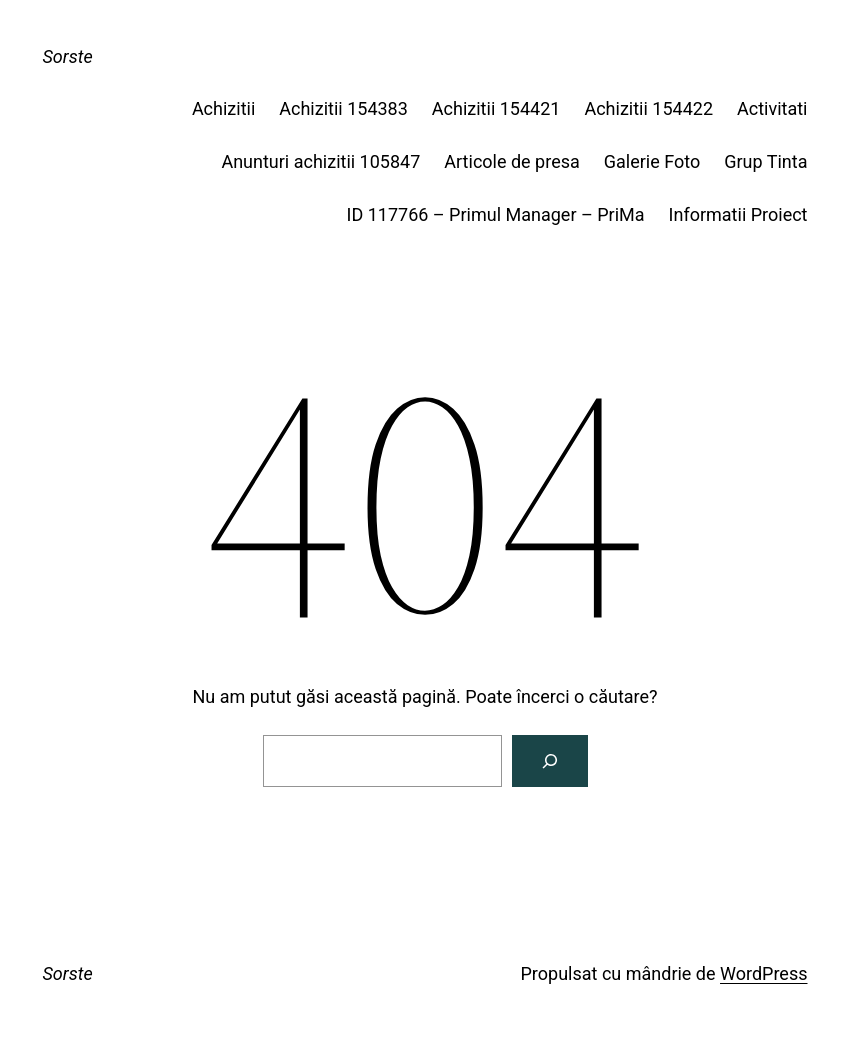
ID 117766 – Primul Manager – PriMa (496, 214)
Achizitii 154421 (496, 108)
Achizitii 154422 (648, 108)
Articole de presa (511, 161)
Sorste (68, 56)
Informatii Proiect (738, 214)
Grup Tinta (765, 161)
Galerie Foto (652, 161)
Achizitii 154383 (343, 108)
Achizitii (223, 108)
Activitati (772, 108)
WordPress (763, 973)
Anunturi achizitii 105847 (320, 161)
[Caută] (550, 761)
